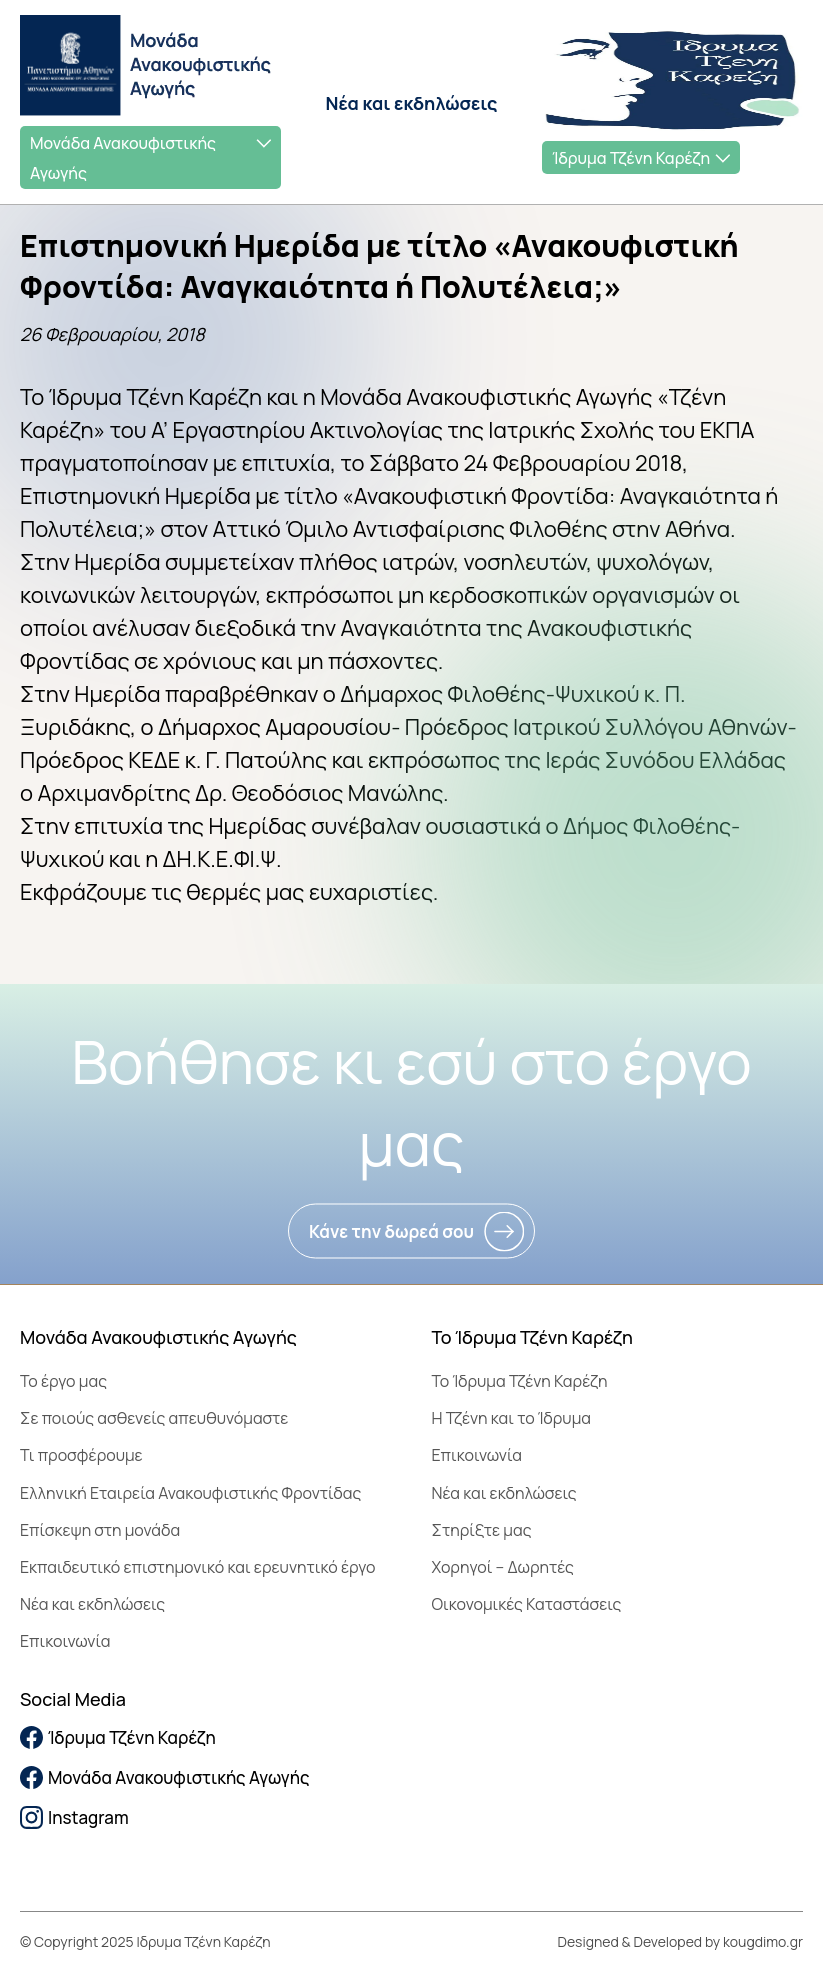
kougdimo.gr (763, 1941)
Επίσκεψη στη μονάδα (100, 1530)
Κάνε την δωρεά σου (391, 1231)
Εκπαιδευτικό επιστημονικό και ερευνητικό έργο (198, 1567)
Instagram (74, 1817)
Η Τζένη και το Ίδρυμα (512, 1418)
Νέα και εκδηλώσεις (412, 103)
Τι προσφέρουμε (81, 1455)
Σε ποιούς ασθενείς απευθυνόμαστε (154, 1418)
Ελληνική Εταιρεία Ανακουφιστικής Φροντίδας (190, 1493)
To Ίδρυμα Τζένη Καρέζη (520, 1381)
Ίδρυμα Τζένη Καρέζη (631, 158)
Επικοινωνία (65, 1641)
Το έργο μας (63, 1381)
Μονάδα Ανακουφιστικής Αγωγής (123, 158)
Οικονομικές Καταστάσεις (527, 1604)
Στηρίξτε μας (482, 1530)
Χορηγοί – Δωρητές (503, 1567)
